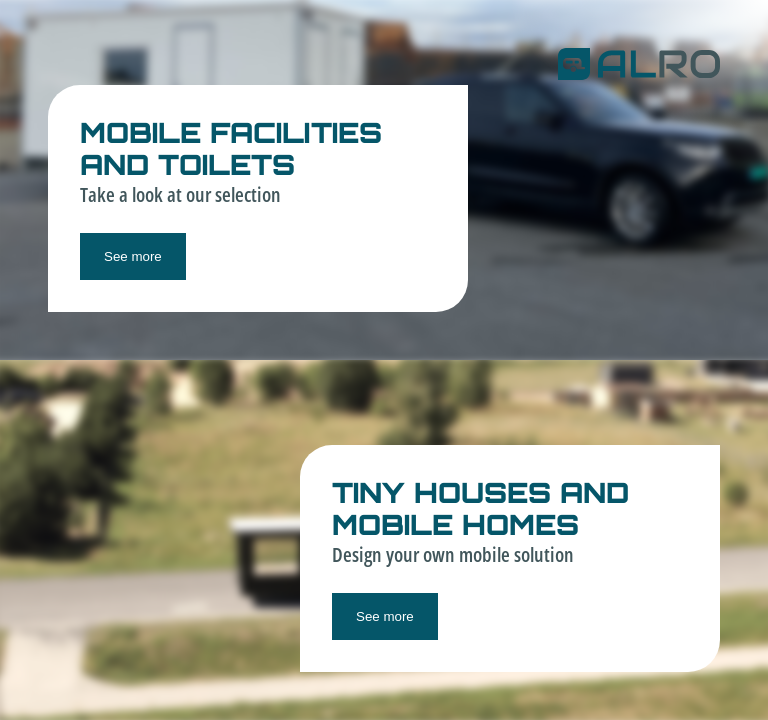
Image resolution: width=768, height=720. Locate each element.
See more (133, 256)
